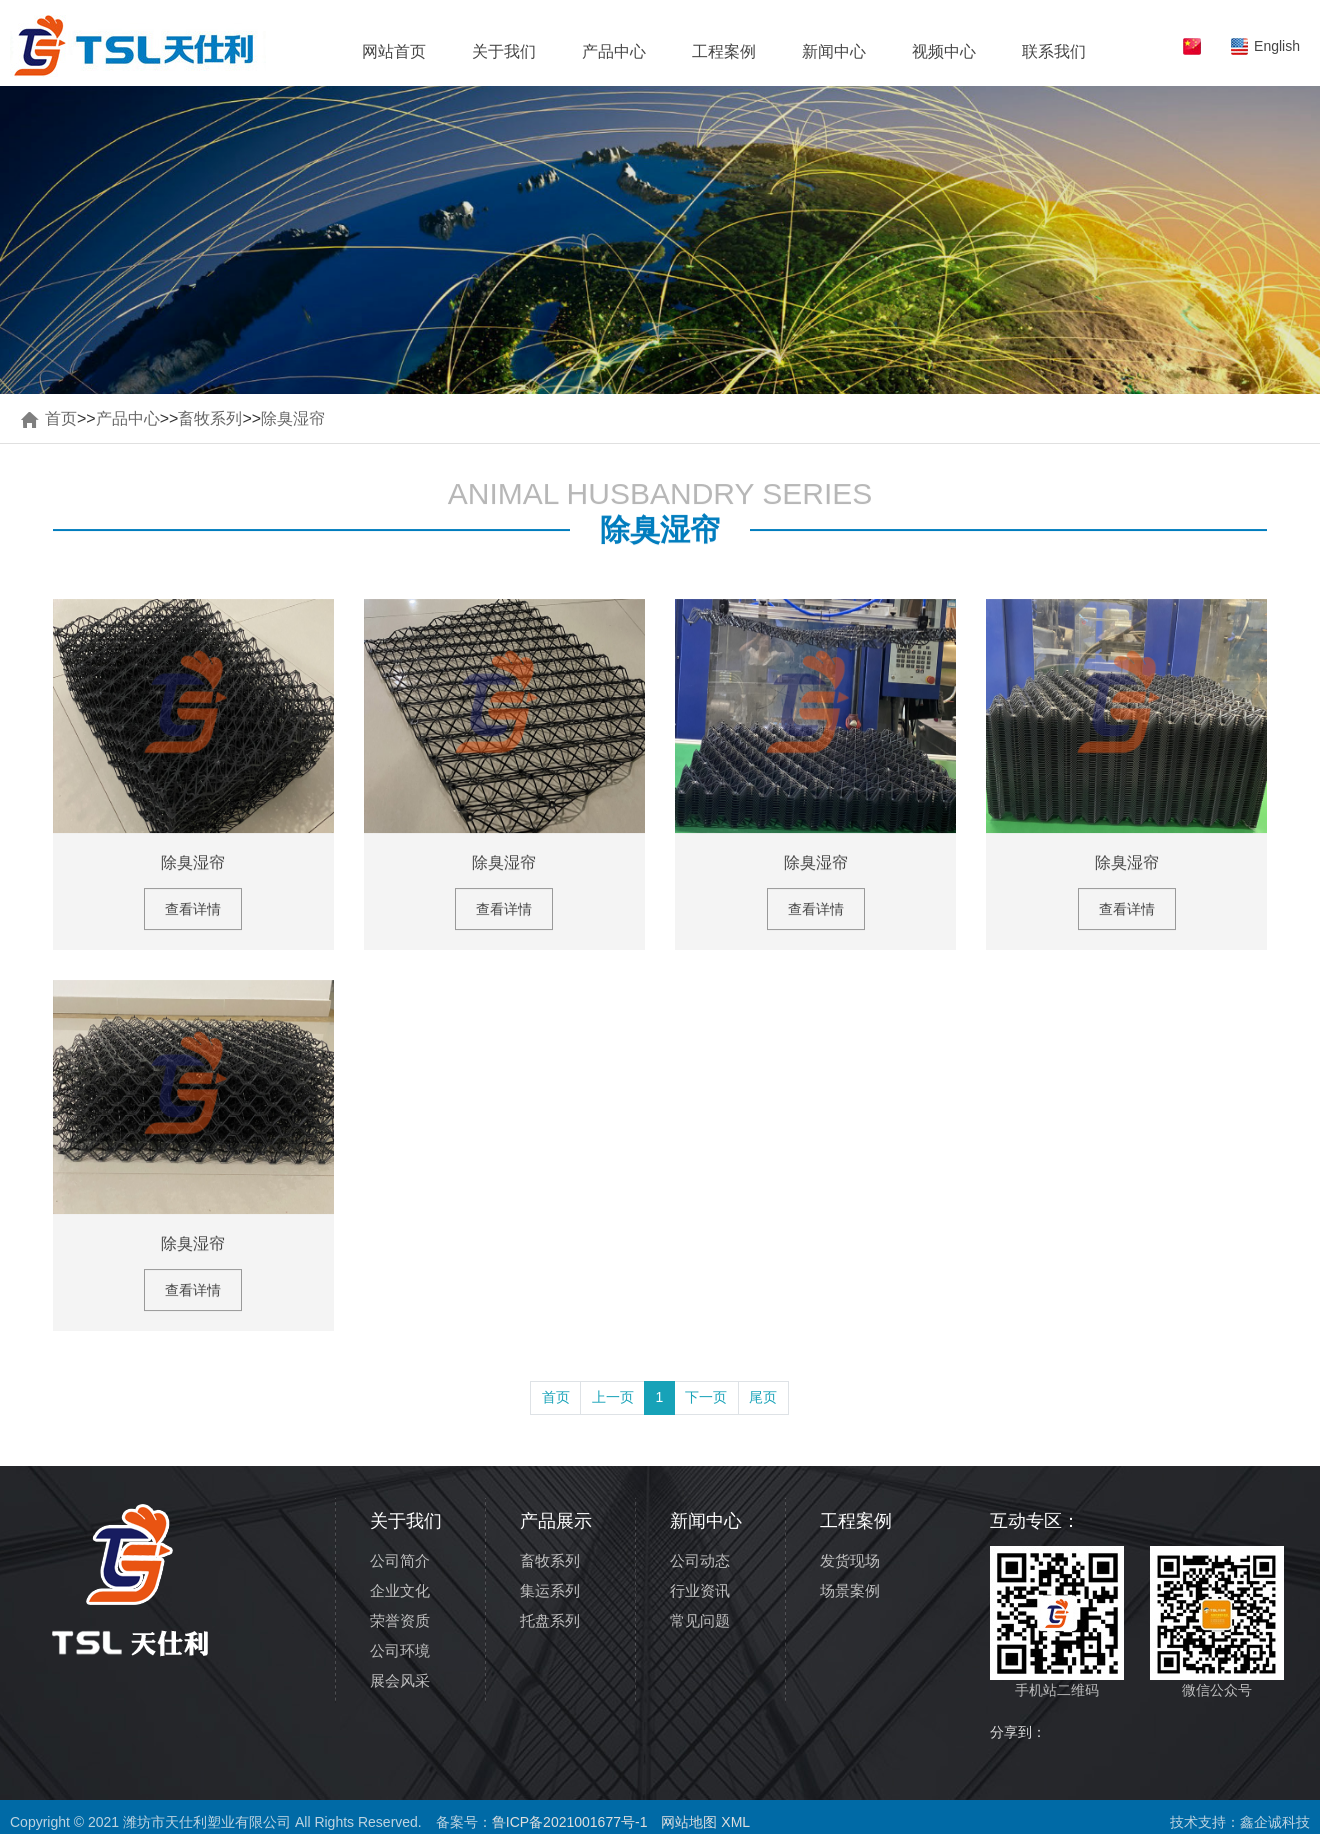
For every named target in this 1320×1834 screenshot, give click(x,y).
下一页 (706, 1397)
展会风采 (400, 1680)
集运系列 (550, 1590)
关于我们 (504, 51)
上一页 (613, 1397)
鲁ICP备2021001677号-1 (570, 1822)
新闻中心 (834, 51)
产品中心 (614, 51)
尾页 (763, 1397)
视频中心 (944, 51)
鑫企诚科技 (1275, 1822)
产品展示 (556, 1521)
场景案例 (850, 1590)
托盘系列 (550, 1620)
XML (735, 1822)
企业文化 (400, 1590)
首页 (61, 418)
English (1277, 46)
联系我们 (1054, 51)
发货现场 (850, 1560)
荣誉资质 (400, 1620)
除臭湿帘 (293, 418)
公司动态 (700, 1560)
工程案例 (724, 51)
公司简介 (400, 1560)
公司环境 (400, 1650)
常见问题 (700, 1620)
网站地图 (689, 1822)
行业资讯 (700, 1590)
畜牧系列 (210, 418)
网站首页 (394, 51)
